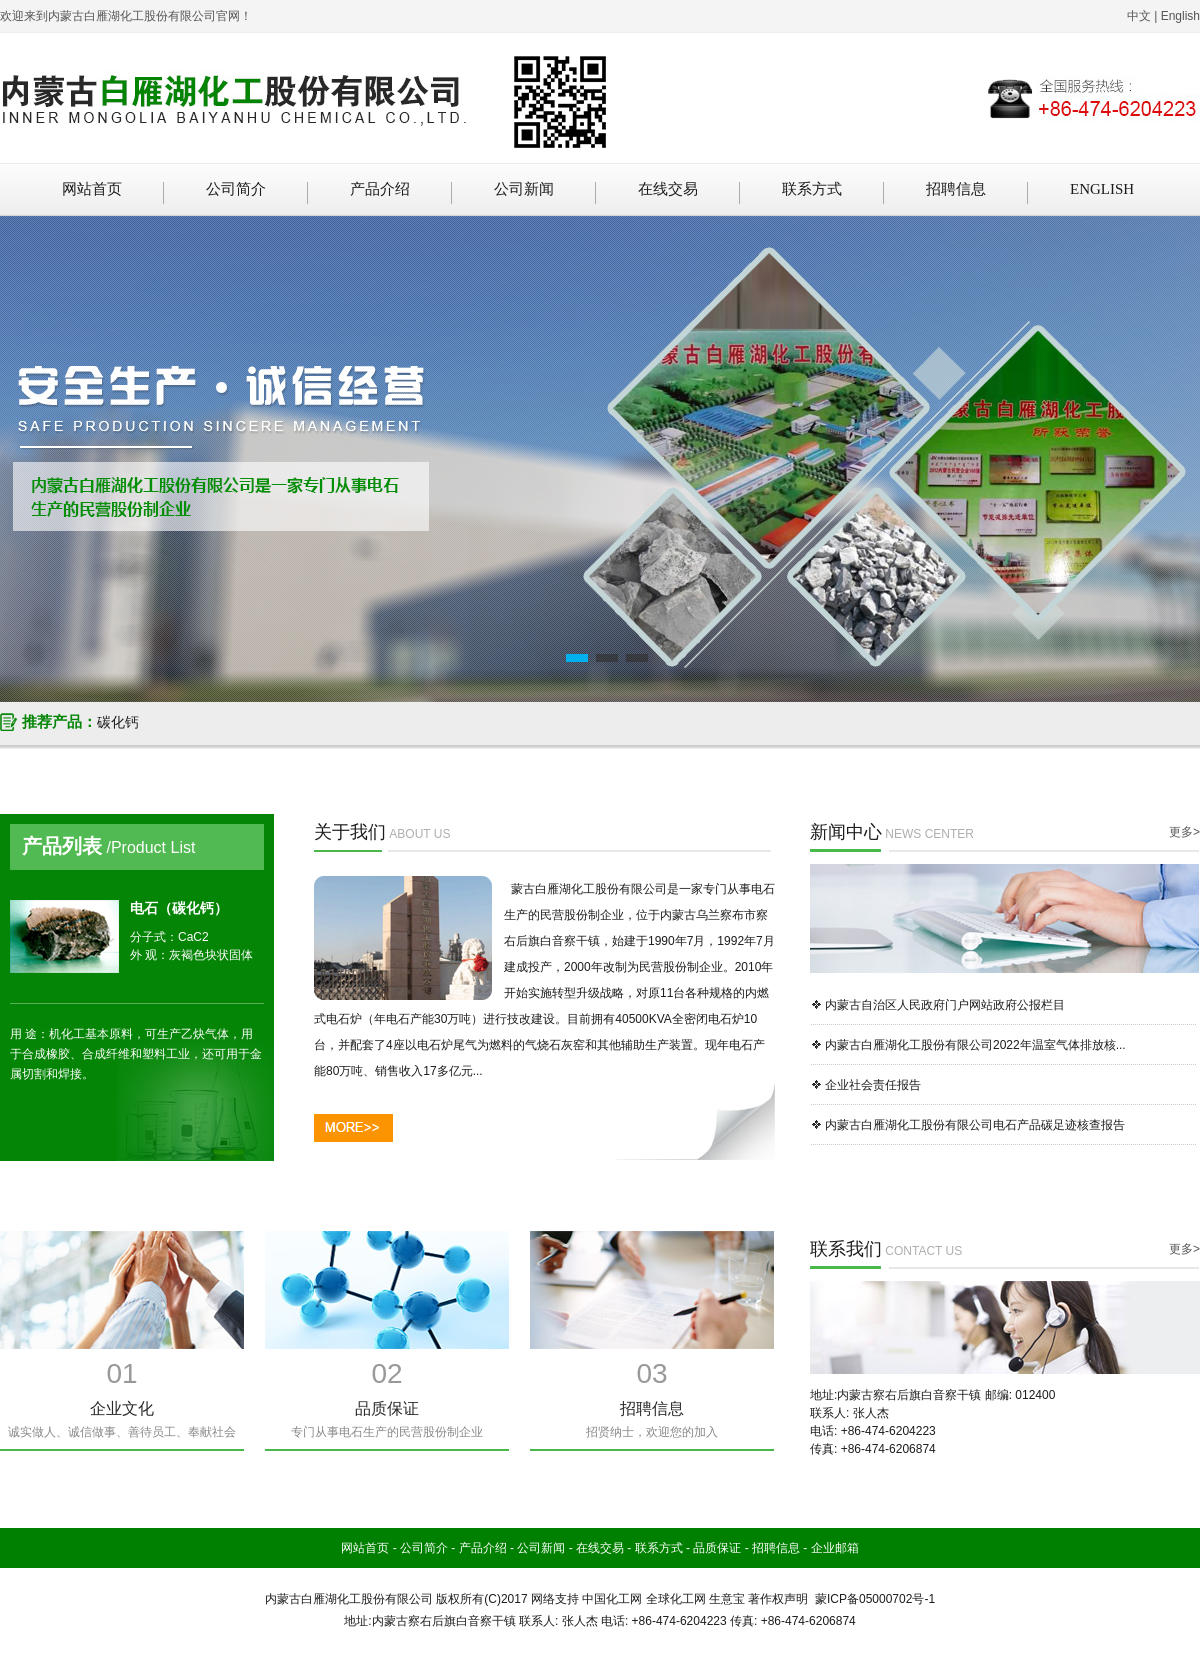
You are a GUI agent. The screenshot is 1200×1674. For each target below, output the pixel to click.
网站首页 (92, 189)
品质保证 (717, 1548)
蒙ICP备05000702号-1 (875, 1599)
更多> (1184, 832)
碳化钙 (118, 722)
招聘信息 (956, 189)
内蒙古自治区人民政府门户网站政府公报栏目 (945, 1005)
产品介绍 (380, 189)
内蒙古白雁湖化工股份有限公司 (349, 1599)
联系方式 (812, 189)
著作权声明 (778, 1599)
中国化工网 (612, 1599)
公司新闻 (524, 189)
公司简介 (236, 189)
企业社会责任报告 (873, 1085)
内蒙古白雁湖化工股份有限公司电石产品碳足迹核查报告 (975, 1125)
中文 (1139, 16)
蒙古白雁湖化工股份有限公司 (589, 889)
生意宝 (727, 1599)
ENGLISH (1102, 189)
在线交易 (668, 189)
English (1180, 16)
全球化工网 (676, 1599)
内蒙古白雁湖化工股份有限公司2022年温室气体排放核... (975, 1045)
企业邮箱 (835, 1548)
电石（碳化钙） (179, 908)
